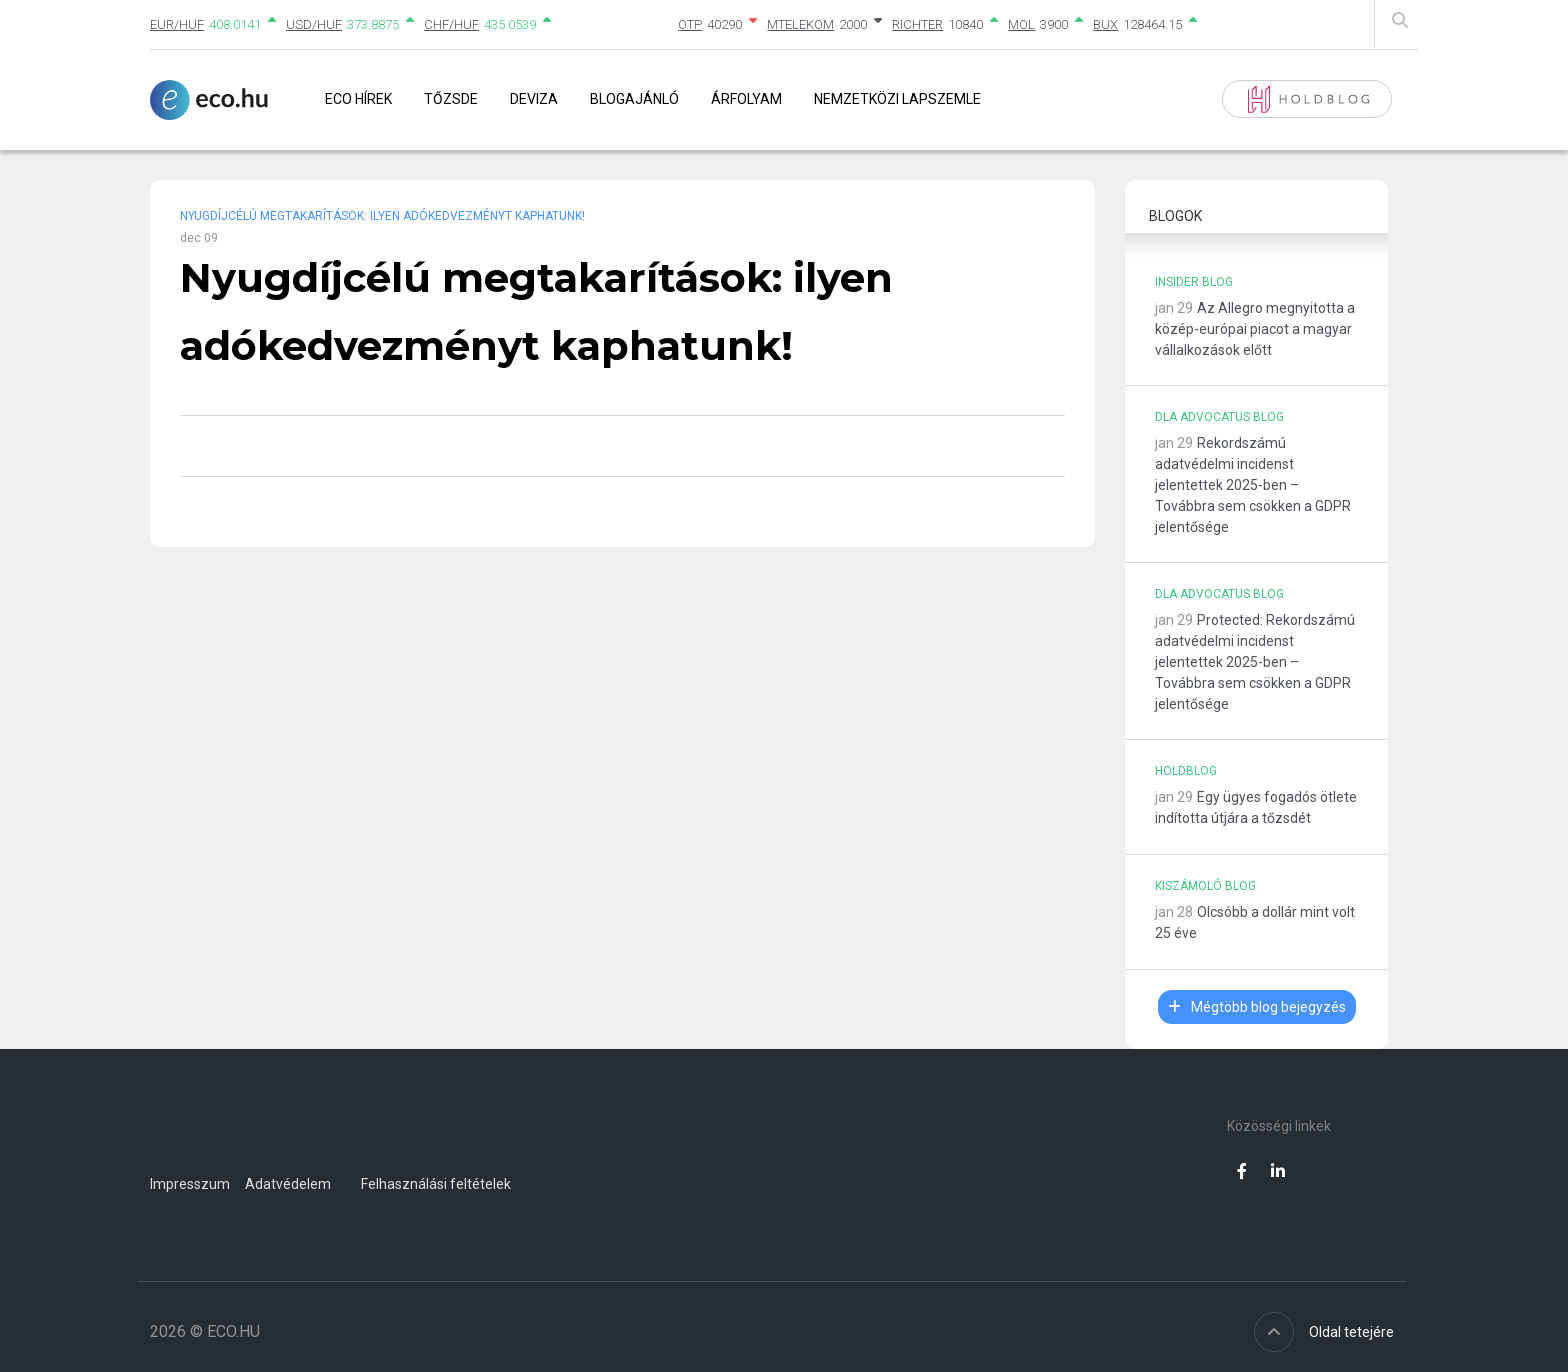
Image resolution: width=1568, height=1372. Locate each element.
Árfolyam (746, 99)
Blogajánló (634, 99)
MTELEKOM (800, 24)
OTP (690, 24)
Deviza (534, 99)
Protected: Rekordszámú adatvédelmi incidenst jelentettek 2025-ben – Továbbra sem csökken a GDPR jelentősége (1255, 661)
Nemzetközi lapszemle (897, 99)
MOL (1021, 24)
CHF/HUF (451, 24)
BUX (1105, 24)
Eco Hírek (358, 99)
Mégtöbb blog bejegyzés (1257, 1007)
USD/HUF (314, 24)
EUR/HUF (177, 24)
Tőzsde (451, 99)
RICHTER (917, 24)
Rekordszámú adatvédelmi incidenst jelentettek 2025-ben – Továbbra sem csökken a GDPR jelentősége (1253, 484)
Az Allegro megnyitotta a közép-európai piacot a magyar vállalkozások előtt (1255, 329)
